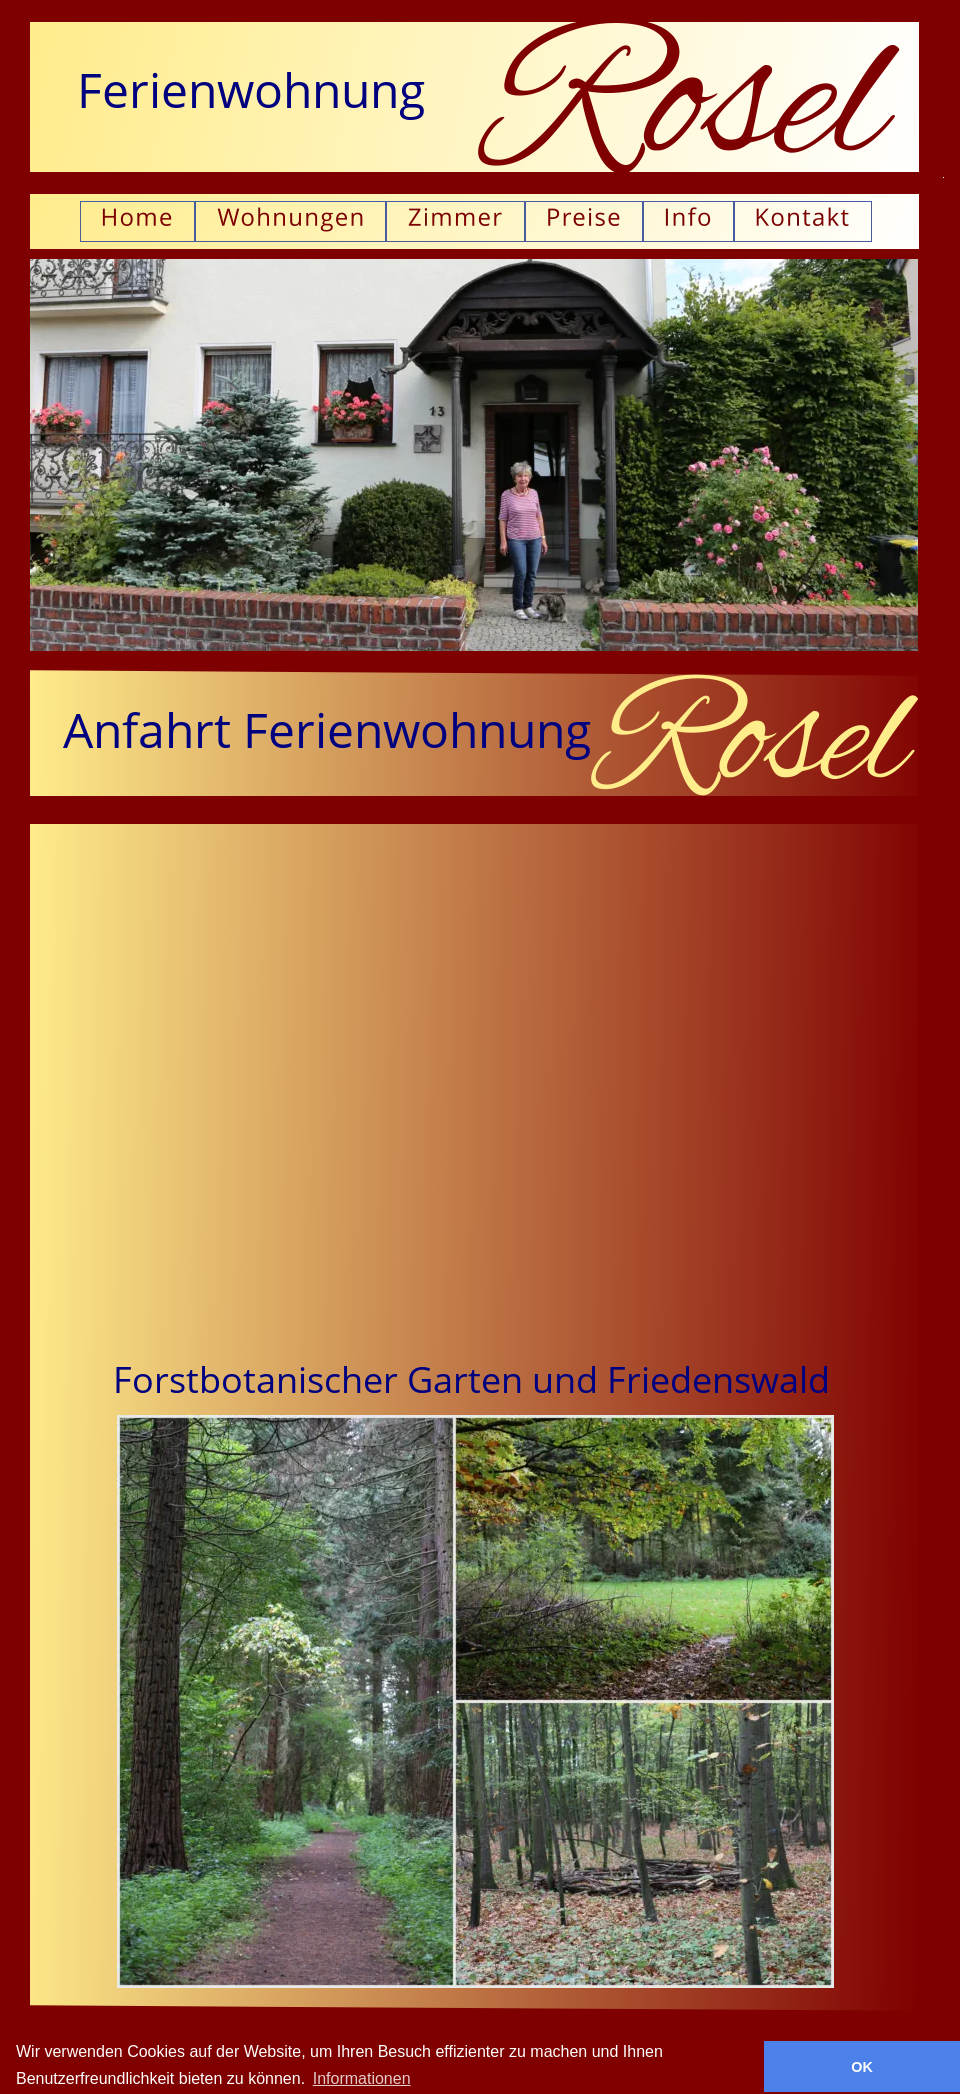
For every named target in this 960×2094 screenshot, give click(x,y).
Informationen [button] (362, 2078)
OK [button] (862, 2067)
